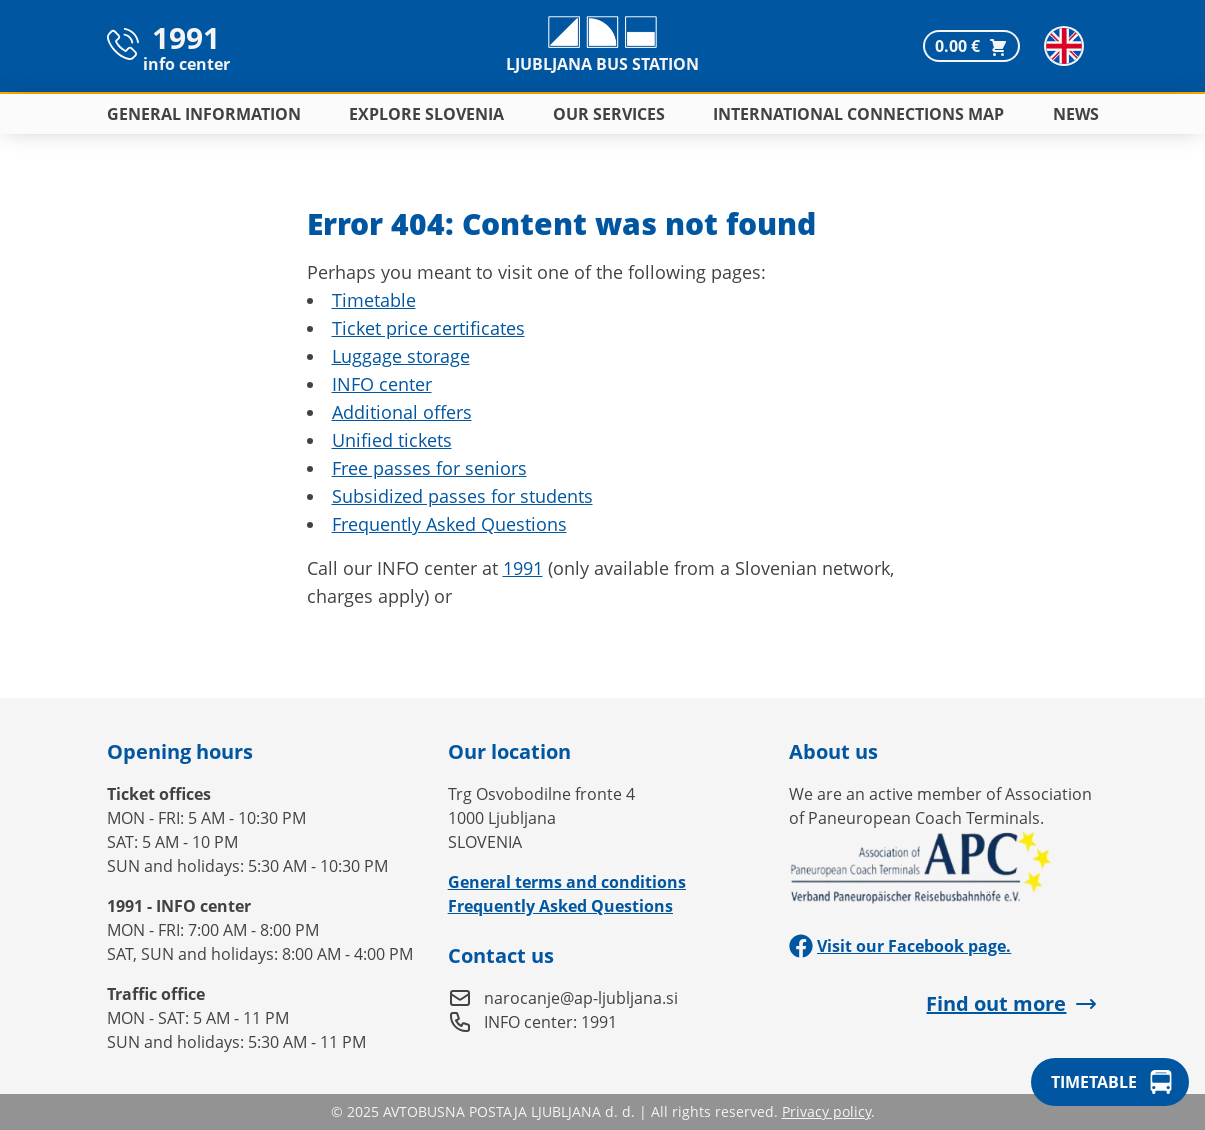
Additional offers (402, 412)
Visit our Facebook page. (900, 946)
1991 (523, 568)
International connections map (858, 114)
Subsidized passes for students (462, 496)
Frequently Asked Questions (449, 524)
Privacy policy (826, 1111)
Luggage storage (401, 356)
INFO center (382, 384)
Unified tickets (392, 440)
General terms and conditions (567, 882)
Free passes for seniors (429, 468)
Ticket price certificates (428, 328)
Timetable (374, 300)
